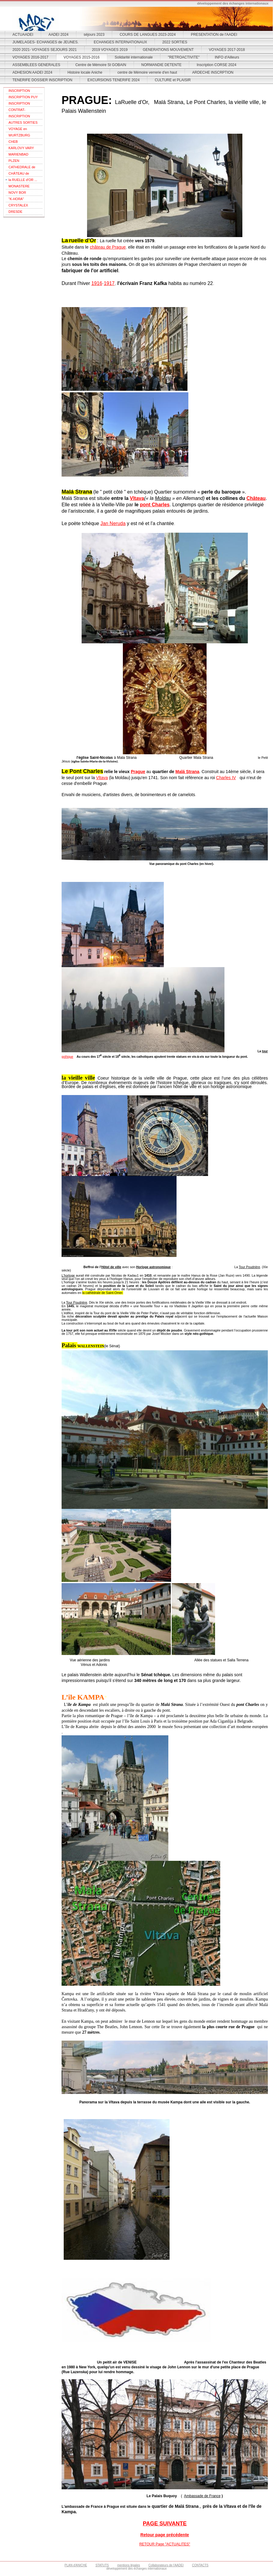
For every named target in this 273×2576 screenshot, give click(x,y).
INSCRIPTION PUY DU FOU (23, 97)
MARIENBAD (18, 154)
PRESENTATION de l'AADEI (214, 34)
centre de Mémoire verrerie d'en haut (147, 72)
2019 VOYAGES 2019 (110, 50)
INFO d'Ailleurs (227, 57)
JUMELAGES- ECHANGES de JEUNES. (45, 42)
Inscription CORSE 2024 (216, 65)
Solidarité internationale (134, 57)
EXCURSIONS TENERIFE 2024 (113, 80)
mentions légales (128, 2565)
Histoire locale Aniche (84, 72)
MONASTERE (19, 186)
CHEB (13, 141)
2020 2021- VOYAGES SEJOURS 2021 (44, 50)
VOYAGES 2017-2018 (227, 50)
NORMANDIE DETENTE (161, 65)
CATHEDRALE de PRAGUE (21, 167)
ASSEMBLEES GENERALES (36, 65)
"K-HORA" (16, 199)
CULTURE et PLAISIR (172, 80)
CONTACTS (200, 2565)
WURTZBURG (19, 135)
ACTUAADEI (22, 34)
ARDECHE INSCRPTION (213, 72)
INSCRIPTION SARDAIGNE (19, 116)
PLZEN (13, 160)
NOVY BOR (17, 192)
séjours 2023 (94, 34)
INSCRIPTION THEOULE (19, 91)
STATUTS (102, 2565)
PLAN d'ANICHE (76, 2565)
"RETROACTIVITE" (184, 57)
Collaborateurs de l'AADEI (166, 2565)
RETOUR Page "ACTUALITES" (164, 2544)
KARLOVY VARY (21, 148)
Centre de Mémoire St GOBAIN (100, 65)
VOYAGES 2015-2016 (82, 57)
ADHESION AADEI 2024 (32, 72)
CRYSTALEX (18, 205)
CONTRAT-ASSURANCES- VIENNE (20, 110)
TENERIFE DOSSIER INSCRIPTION (42, 80)
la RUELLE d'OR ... (22, 180)
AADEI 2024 (59, 34)
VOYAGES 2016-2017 (30, 57)
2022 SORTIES (174, 42)
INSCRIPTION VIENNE (19, 104)
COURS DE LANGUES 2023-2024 (148, 34)
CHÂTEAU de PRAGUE (18, 174)
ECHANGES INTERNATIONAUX (120, 42)
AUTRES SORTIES (23, 122)
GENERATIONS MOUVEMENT (168, 50)
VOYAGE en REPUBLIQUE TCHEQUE (19, 129)
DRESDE (15, 211)
